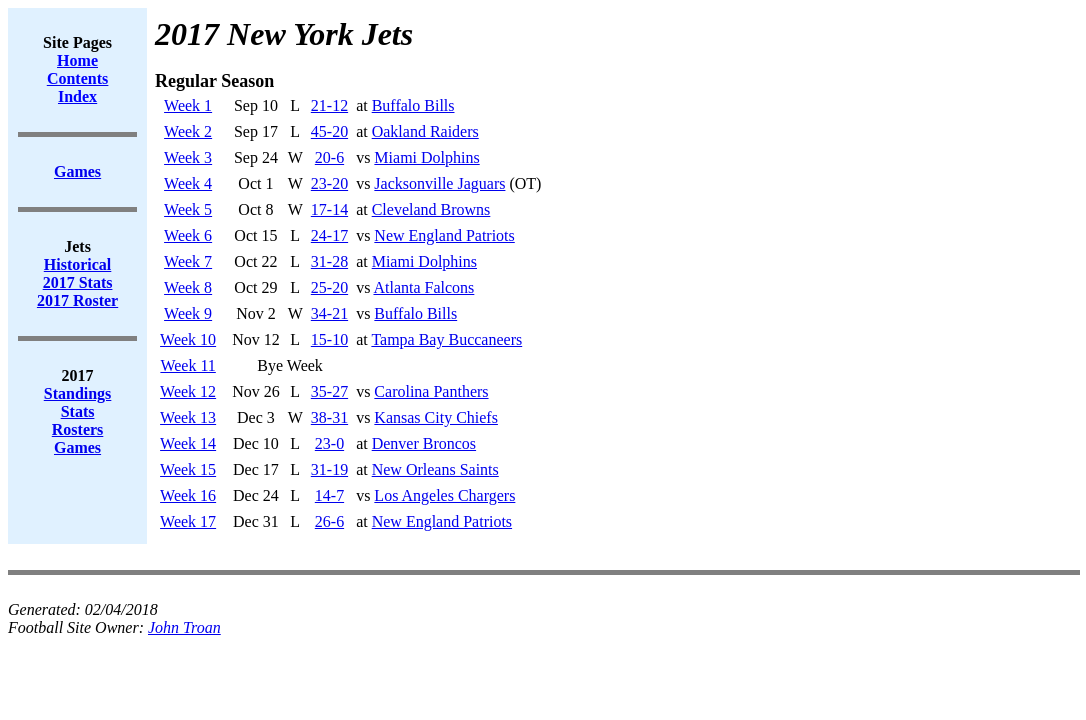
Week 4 (188, 183)
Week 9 (188, 313)
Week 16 (188, 495)
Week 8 (188, 287)
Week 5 (188, 209)
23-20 (329, 183)
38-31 (329, 417)
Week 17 (188, 521)
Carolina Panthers (431, 391)
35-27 (329, 391)
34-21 (329, 313)
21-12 (329, 105)
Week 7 (188, 261)
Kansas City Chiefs (436, 417)
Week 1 (188, 105)
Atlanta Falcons (423, 287)
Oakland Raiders (425, 131)
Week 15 (188, 469)
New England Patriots (444, 235)
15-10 (329, 339)
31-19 (329, 469)
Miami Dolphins (426, 157)
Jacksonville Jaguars (439, 183)
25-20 (329, 287)
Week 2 (188, 131)
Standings (78, 393)
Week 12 (188, 391)
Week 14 (188, 443)
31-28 (329, 261)
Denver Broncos (424, 443)
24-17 (329, 235)
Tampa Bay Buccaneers (446, 339)
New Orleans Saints (435, 469)
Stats (78, 411)
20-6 (329, 157)
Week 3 (188, 157)
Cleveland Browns (431, 209)
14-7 (329, 495)
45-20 (329, 131)
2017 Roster (77, 300)
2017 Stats (78, 282)
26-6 (329, 521)
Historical (78, 264)
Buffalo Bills (413, 105)
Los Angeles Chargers (444, 495)
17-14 (329, 209)
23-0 (329, 443)
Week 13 (188, 417)
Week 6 (188, 235)
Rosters (78, 429)
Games (77, 447)
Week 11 (187, 365)
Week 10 (188, 339)
